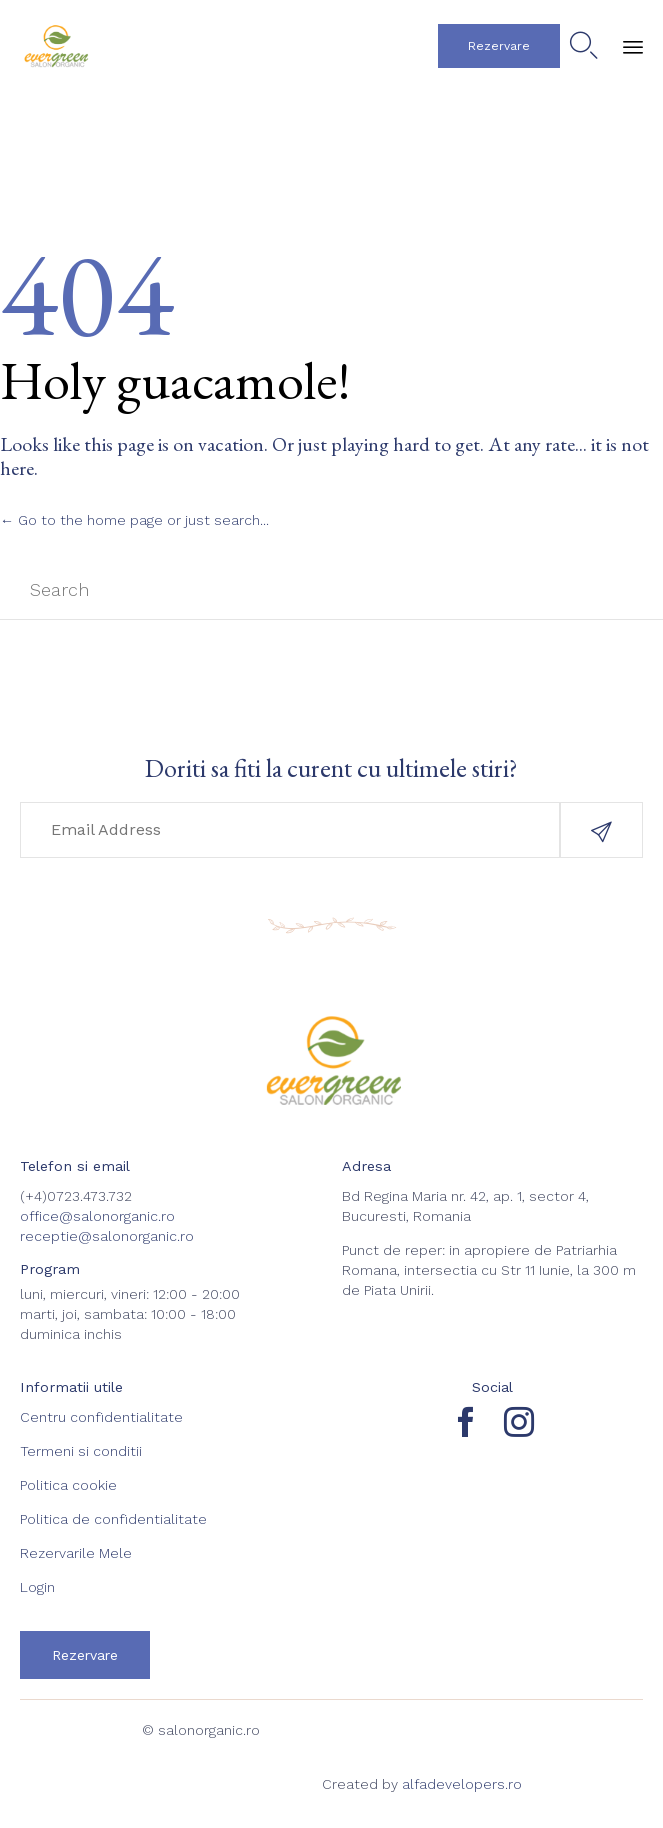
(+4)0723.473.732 (76, 1196)
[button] (499, 46)
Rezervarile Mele (76, 1553)
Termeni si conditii (81, 1451)
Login (37, 1587)
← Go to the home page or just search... (134, 520)
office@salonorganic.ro (97, 1216)
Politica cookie (68, 1485)
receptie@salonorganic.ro (107, 1236)
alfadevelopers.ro (462, 1784)
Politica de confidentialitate (113, 1519)
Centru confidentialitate (101, 1417)
